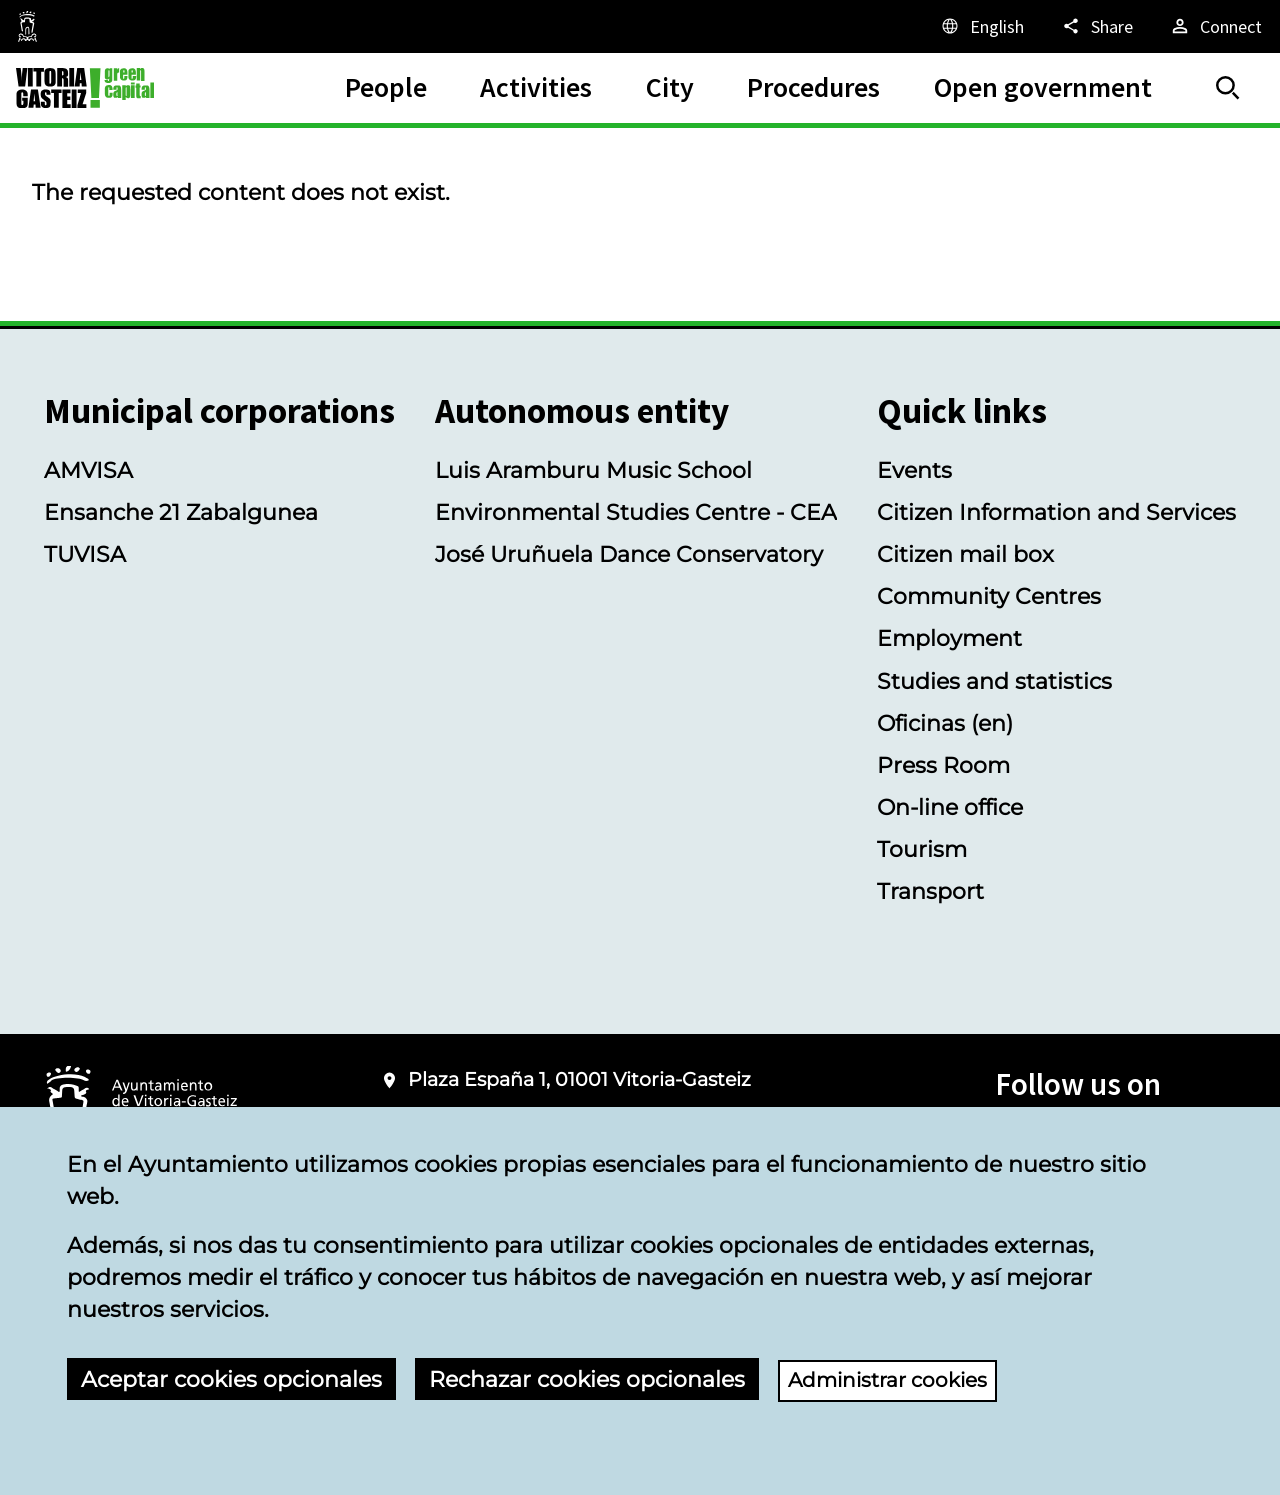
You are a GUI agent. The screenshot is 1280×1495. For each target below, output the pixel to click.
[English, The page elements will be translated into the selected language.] (981, 26)
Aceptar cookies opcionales (231, 1379)
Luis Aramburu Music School (593, 470)
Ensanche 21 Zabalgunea (181, 512)
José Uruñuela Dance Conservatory (629, 554)
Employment (949, 638)
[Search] (1228, 88)
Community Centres (989, 596)
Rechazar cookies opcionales (587, 1379)
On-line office (950, 807)
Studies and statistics (994, 681)
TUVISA (85, 554)
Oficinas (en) (945, 723)
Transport (930, 891)
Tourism (922, 849)
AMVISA (88, 470)
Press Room (943, 765)
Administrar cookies (898, 1379)
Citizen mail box (965, 554)
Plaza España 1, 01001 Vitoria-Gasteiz (579, 1079)
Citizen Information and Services (1056, 512)
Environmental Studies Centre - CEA (636, 512)
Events (914, 470)
